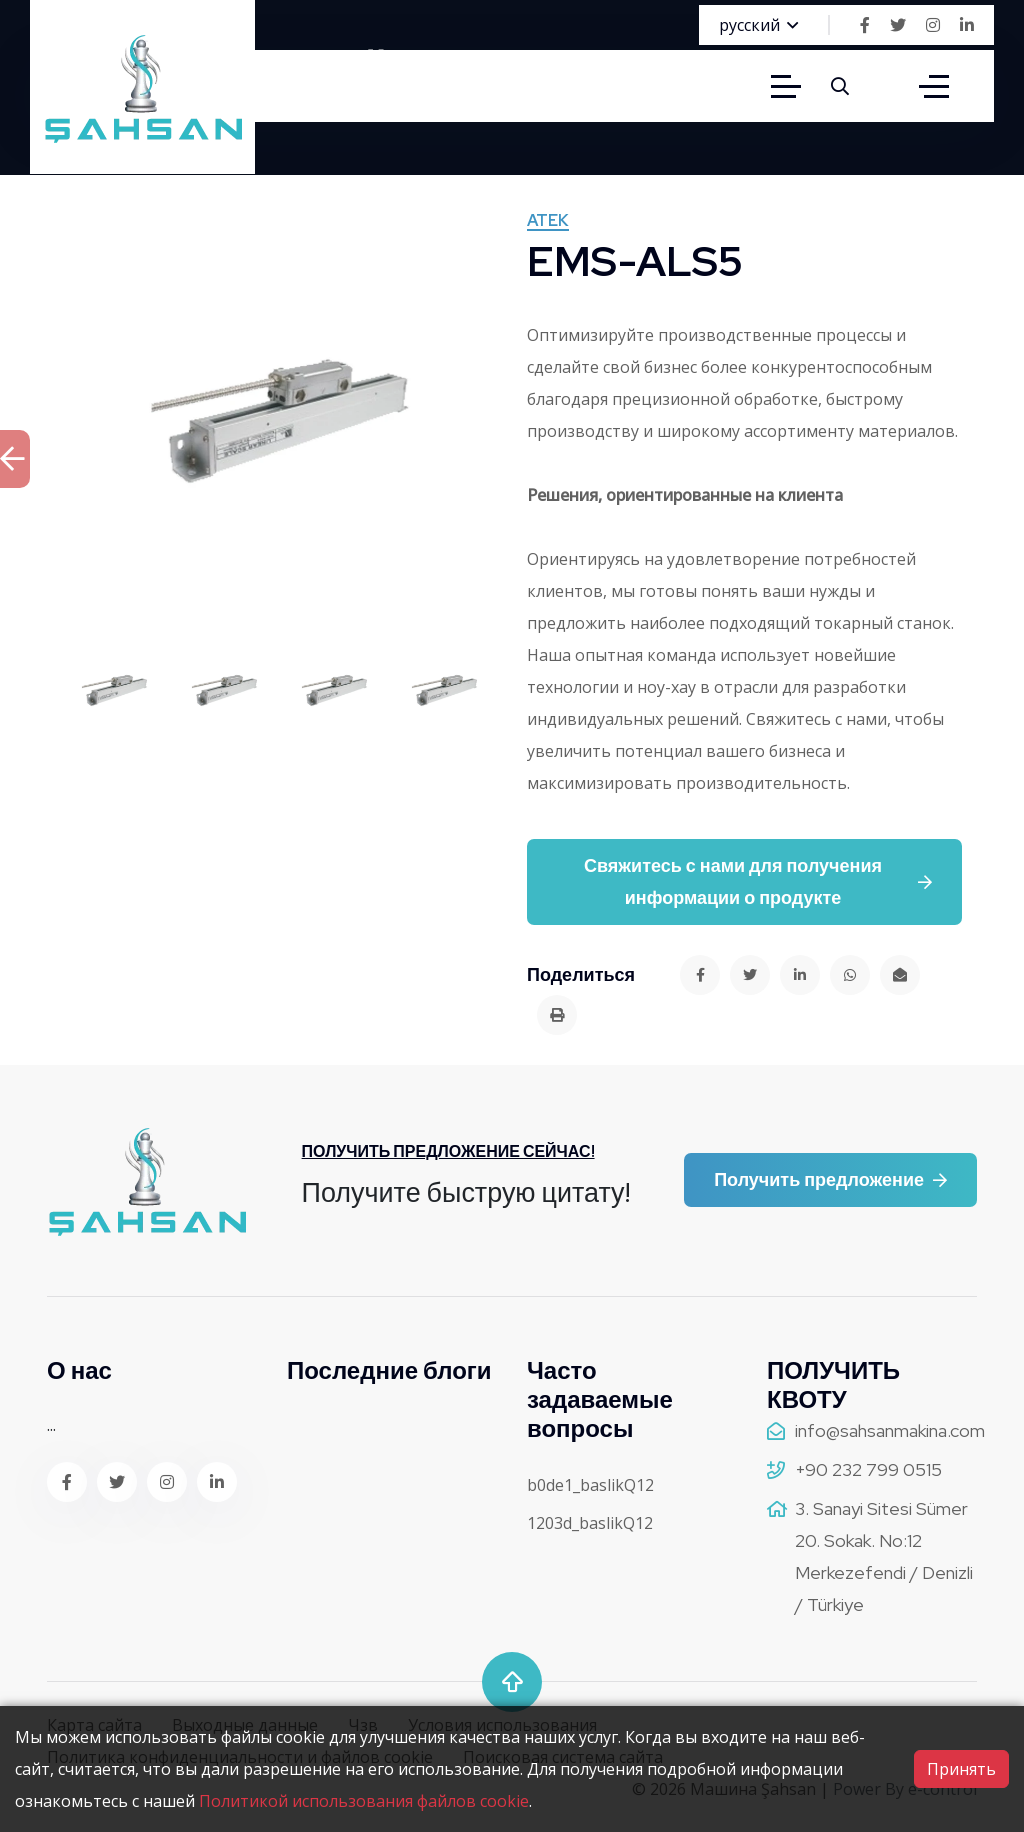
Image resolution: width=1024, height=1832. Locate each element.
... (51, 1425)
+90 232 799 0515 (868, 1469)
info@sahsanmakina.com (890, 1430)
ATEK (548, 222)
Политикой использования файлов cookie (364, 1801)
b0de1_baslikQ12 (590, 1485)
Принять (961, 1769)
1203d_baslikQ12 (590, 1523)
